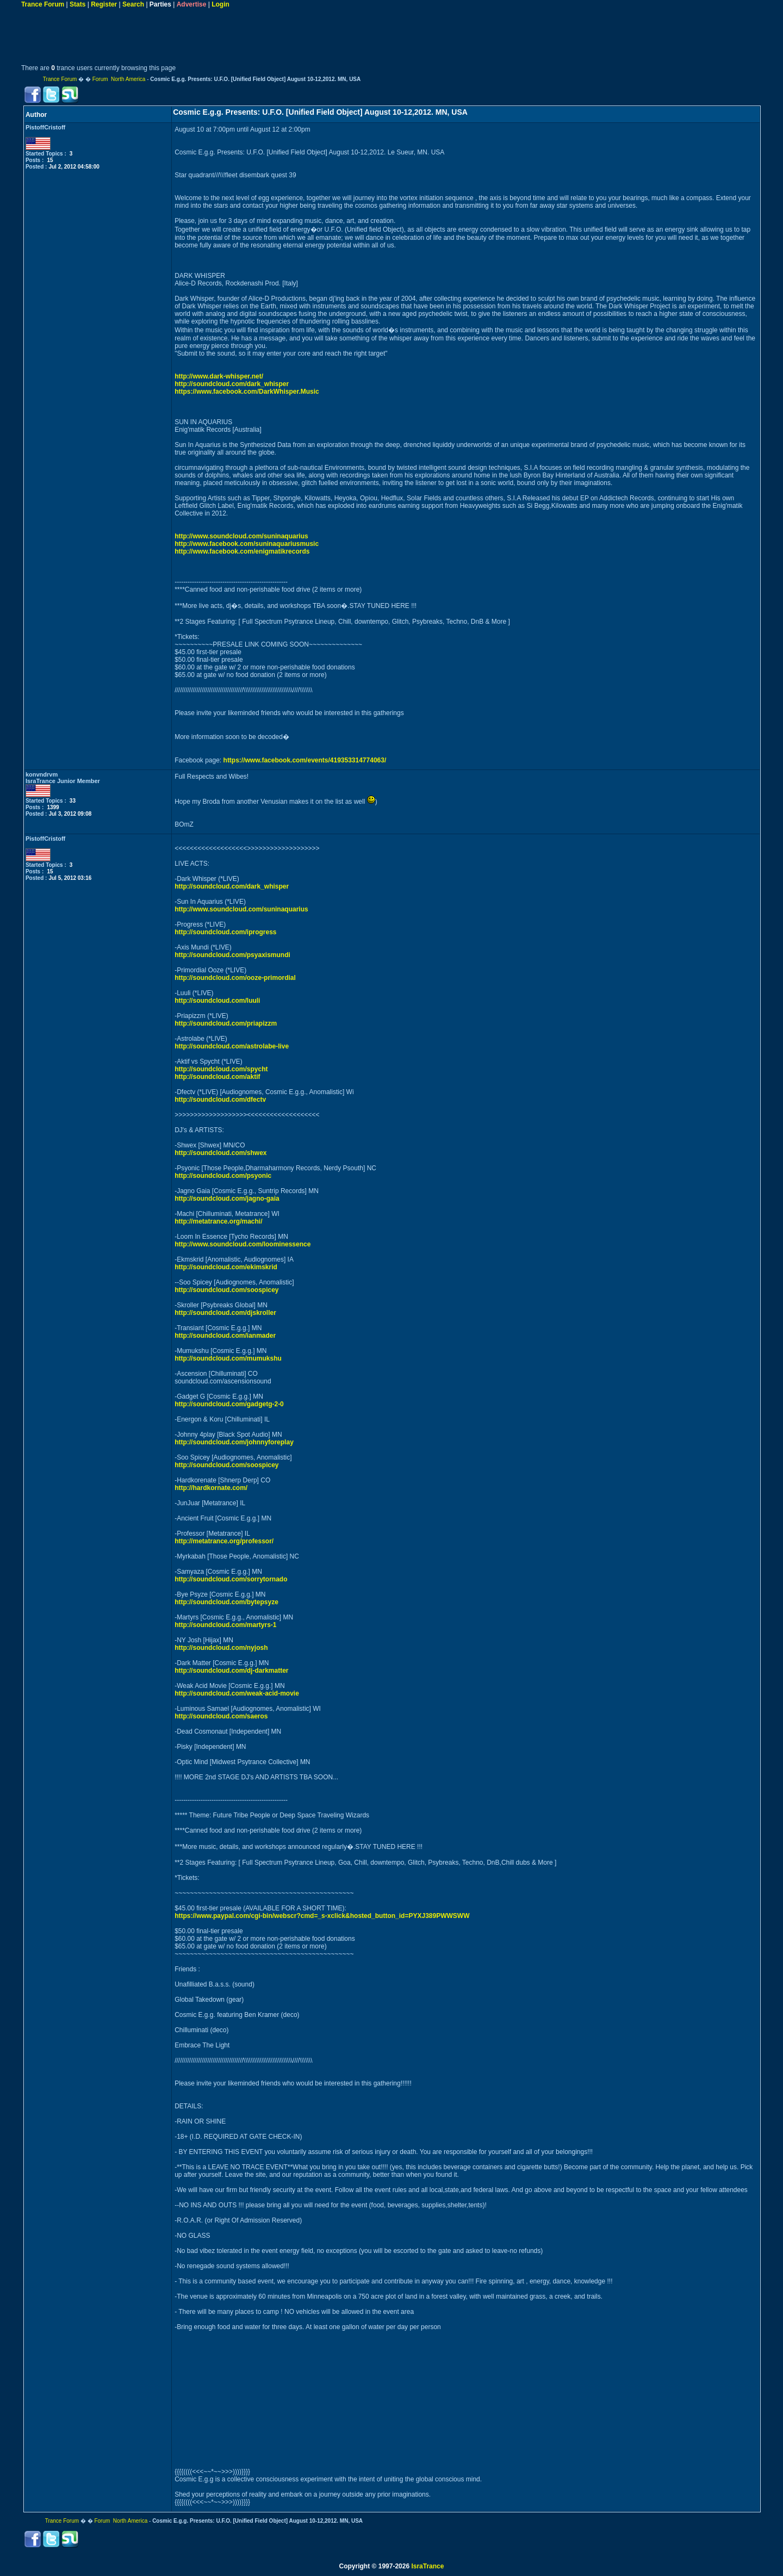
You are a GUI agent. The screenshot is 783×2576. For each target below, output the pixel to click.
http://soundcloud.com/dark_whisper (232, 384)
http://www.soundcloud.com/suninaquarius (241, 536)
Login (220, 4)
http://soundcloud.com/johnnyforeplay (234, 1442)
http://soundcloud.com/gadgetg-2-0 (229, 1404)
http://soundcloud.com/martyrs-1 (225, 1625)
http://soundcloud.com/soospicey (226, 1290)
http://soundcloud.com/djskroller (225, 1313)
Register (104, 4)
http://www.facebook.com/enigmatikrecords (242, 551)
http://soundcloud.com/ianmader (225, 1335)
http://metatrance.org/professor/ (224, 1541)
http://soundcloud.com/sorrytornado (231, 1579)
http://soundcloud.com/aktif (217, 1077)
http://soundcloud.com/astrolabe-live (232, 1046)
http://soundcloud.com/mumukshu (228, 1358)
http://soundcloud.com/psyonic (223, 1176)
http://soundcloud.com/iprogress (225, 932)
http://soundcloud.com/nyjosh (221, 1648)
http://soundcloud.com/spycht (221, 1069)
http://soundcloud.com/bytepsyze (226, 1602)
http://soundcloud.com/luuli (217, 1000)
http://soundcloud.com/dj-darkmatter (231, 1670)
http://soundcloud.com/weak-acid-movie (237, 1693)
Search (133, 4)
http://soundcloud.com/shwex (220, 1153)
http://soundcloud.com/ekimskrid (226, 1267)
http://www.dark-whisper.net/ (219, 376)
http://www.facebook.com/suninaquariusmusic (247, 544)
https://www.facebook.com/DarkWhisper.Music (247, 391)
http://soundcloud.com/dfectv (220, 1099)
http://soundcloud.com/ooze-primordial (235, 978)
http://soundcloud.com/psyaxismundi (232, 955)
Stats (77, 4)
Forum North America (119, 79)
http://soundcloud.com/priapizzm (226, 1023)
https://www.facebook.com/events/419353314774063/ (305, 760)
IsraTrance (427, 2566)
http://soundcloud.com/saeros (221, 1716)
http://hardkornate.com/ (211, 1488)
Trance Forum (42, 4)
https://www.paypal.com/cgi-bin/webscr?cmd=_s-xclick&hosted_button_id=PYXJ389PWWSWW (322, 1916)
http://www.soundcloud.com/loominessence (242, 1244)
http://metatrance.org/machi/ (218, 1221)
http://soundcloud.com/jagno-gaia (227, 1198)
